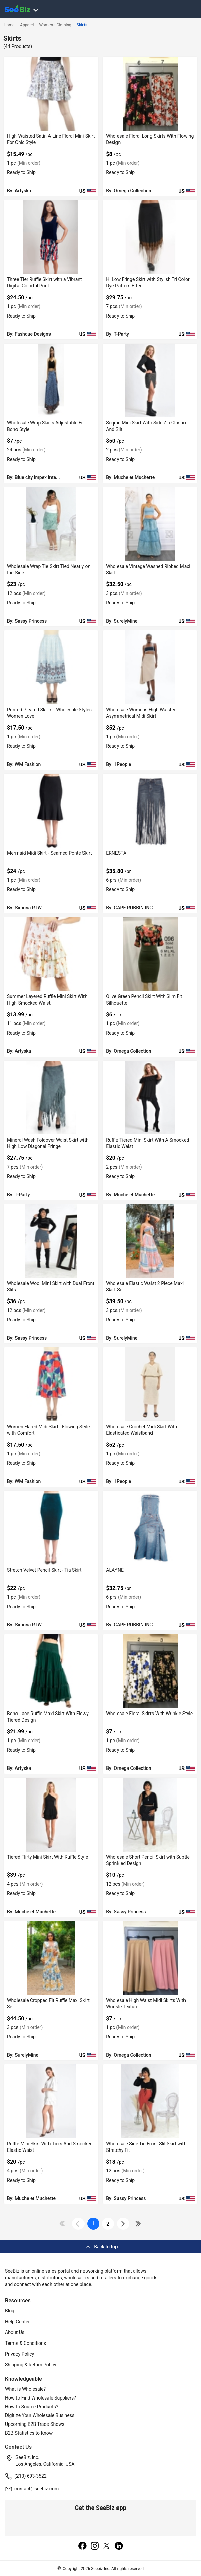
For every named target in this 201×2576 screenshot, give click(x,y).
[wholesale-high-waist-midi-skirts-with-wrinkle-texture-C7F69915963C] (150, 1958)
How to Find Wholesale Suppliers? (40, 2398)
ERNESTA (116, 853)
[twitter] (107, 2546)
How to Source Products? (31, 2406)
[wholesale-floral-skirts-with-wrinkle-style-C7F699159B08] (150, 1671)
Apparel (27, 25)
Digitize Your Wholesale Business (39, 2415)
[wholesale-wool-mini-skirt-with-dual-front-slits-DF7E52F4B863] (51, 1241)
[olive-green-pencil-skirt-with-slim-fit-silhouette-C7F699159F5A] (150, 954)
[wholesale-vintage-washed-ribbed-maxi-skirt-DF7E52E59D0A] (150, 524)
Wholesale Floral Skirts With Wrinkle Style (149, 1713)
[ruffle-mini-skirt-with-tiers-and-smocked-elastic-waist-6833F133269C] (51, 2101)
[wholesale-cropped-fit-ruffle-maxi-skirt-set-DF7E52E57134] (51, 1958)
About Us (14, 2332)
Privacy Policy (19, 2354)
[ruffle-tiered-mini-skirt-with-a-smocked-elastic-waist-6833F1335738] (150, 1097)
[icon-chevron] (78, 2224)
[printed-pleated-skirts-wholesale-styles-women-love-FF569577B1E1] (51, 667)
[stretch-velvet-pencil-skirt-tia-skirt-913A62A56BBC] (51, 1528)
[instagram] (95, 2546)
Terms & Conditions (25, 2343)
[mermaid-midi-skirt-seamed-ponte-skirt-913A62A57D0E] (51, 811)
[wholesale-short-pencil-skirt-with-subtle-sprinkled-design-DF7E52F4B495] (150, 1815)
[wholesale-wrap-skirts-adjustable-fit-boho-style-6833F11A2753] (51, 380)
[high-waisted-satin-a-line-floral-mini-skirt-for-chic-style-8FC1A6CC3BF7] (51, 94)
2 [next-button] (107, 2224)
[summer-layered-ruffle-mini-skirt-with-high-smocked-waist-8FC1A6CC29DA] (51, 954)
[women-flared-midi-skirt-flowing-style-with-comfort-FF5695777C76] (51, 1384)
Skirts (82, 25)
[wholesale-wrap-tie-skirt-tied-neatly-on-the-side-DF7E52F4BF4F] (51, 524)
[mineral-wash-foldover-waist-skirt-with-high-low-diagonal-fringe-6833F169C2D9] (51, 1097)
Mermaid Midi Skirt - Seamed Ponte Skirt (49, 853)
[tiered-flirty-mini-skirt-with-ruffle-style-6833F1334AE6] (51, 1815)
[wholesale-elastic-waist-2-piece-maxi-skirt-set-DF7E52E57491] (150, 1241)
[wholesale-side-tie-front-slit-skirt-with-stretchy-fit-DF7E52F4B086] (150, 2101)
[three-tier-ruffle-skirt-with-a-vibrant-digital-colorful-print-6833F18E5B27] (51, 237)
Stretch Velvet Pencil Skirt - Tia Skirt (44, 1570)
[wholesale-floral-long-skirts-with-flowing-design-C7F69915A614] (150, 94)
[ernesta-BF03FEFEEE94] (150, 811)
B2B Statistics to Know (29, 2433)
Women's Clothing (55, 25)
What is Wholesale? (25, 2389)
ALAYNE (115, 1570)
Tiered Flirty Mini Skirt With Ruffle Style (47, 1857)
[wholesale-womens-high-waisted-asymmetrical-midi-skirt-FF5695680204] (150, 667)
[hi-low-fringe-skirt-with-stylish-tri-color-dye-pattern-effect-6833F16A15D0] (150, 237)
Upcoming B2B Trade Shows (34, 2424)
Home (9, 25)
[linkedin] (119, 2546)
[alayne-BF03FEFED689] (150, 1528)
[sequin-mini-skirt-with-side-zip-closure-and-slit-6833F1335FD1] (150, 380)
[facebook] (82, 2546)
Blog (9, 2310)
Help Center (17, 2321)
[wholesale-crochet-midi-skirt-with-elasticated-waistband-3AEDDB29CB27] (150, 1384)
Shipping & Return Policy (30, 2364)
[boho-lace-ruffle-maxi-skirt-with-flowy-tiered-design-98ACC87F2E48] (51, 1671)
